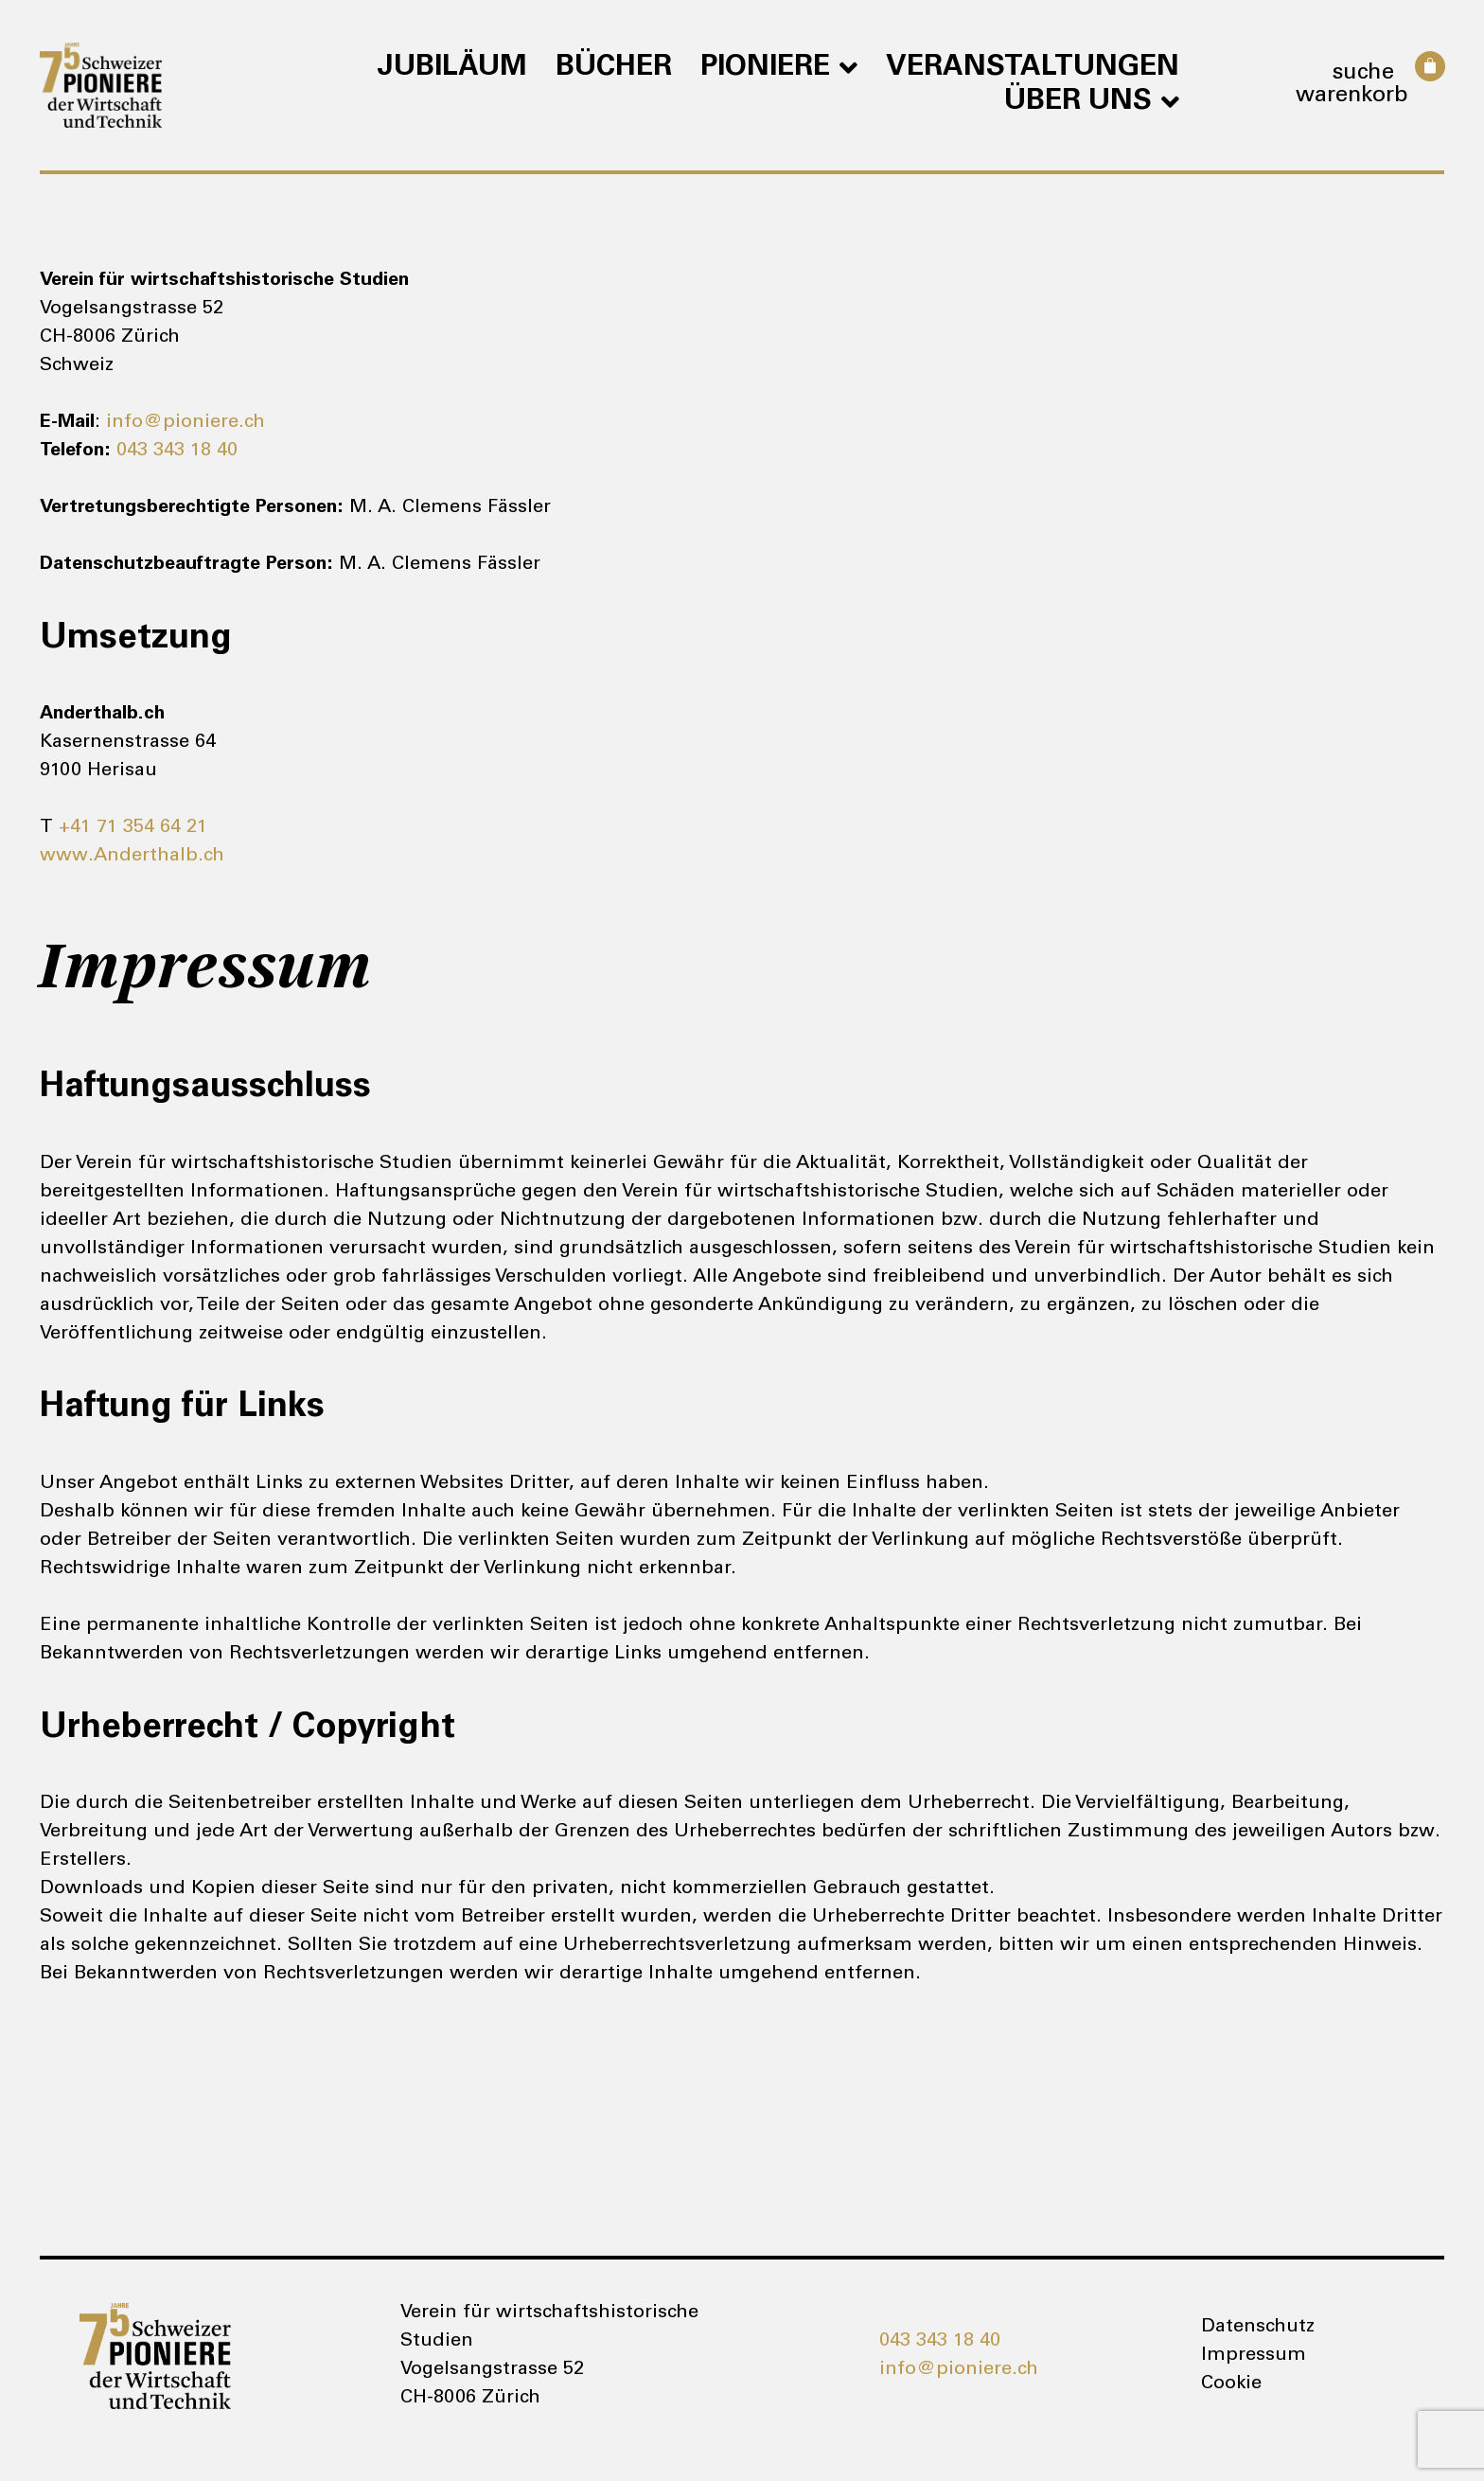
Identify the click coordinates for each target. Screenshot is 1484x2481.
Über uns (1091, 102)
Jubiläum (452, 68)
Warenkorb (1352, 96)
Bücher (614, 68)
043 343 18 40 (177, 451)
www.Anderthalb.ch (132, 856)
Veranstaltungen (1032, 68)
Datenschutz (1258, 2327)
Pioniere (778, 68)
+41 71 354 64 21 (133, 828)
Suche (1363, 73)
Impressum (1253, 2356)
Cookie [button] (1231, 2384)
